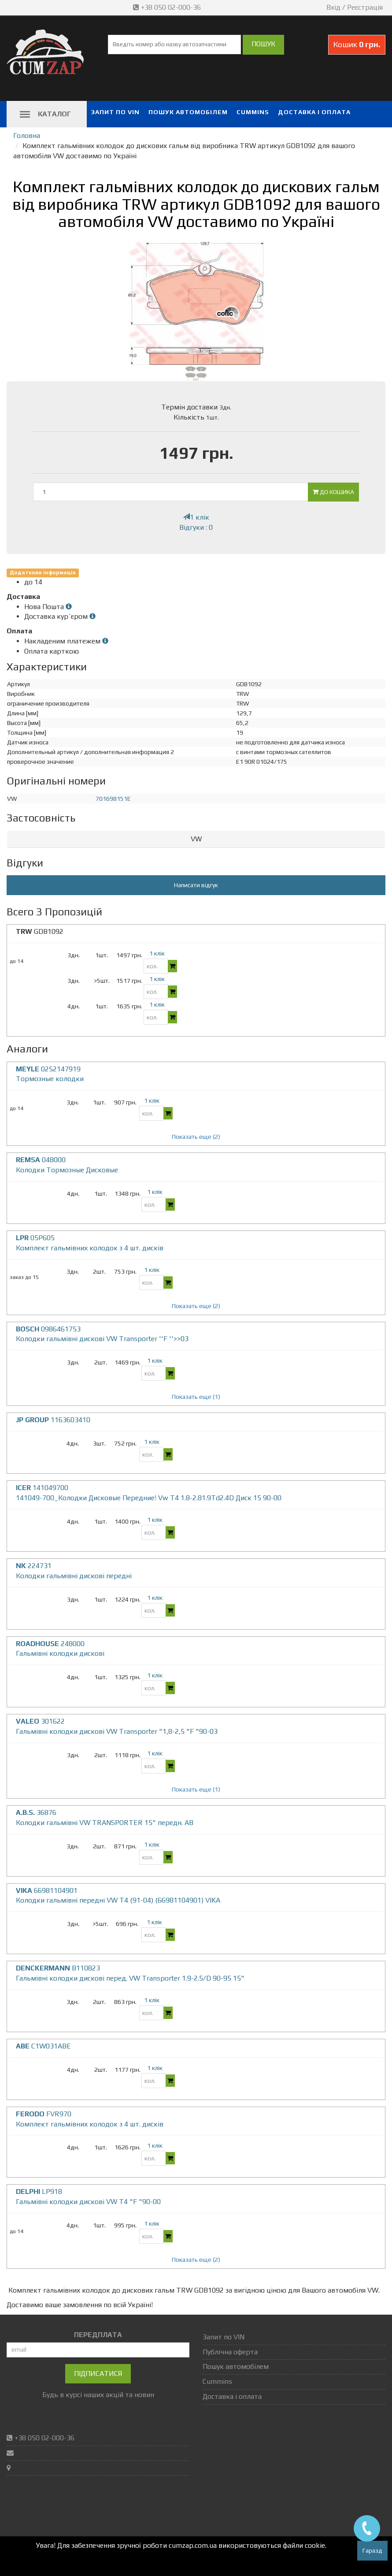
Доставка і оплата (314, 111)
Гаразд (372, 2550)
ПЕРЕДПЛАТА (98, 2335)
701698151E (113, 798)
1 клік (196, 517)
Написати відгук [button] (196, 884)
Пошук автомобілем (188, 111)
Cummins (253, 111)
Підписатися (98, 2373)
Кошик (357, 44)
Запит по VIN (115, 111)
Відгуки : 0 (196, 527)
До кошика (333, 491)
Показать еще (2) (196, 1136)
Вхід (333, 7)
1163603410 (53, 1420)
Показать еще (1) (196, 1396)
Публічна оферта (230, 2352)
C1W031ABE (43, 2046)
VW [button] (196, 839)
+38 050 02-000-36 (168, 7)
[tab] (196, 839)
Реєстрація (365, 7)
